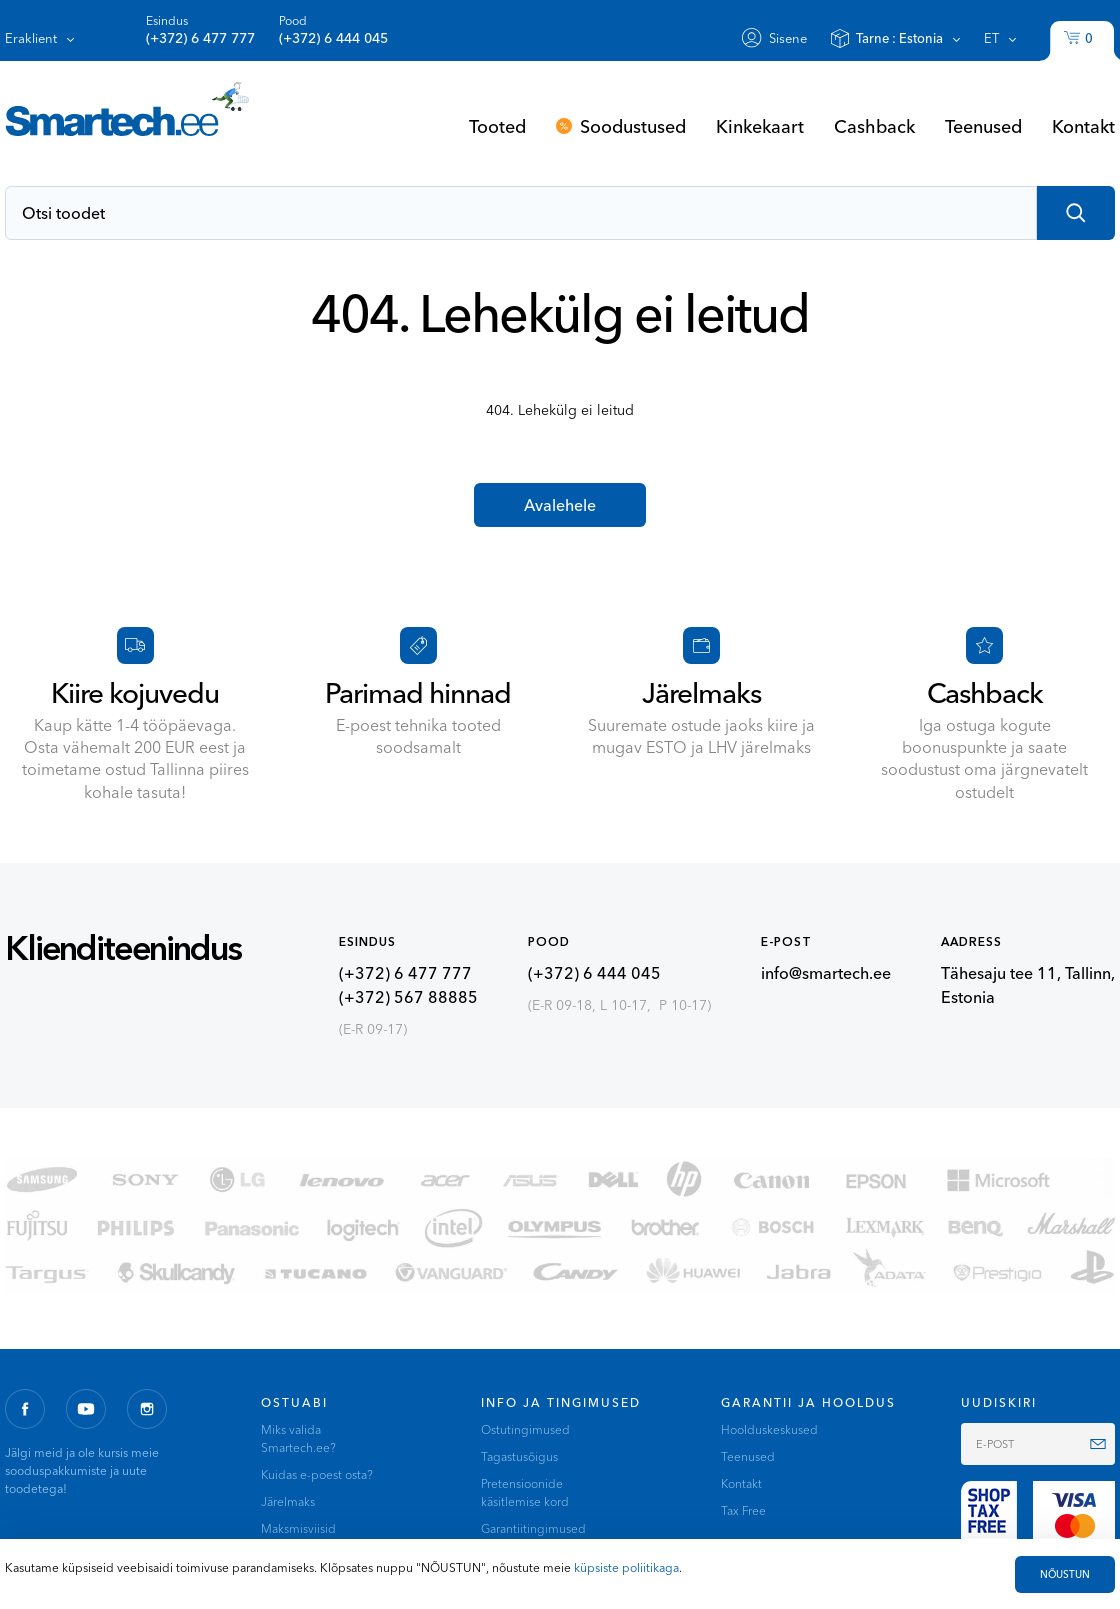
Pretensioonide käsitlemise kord (525, 1492)
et (991, 38)
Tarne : (899, 38)
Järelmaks (288, 1501)
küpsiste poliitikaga (626, 1567)
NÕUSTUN (1065, 1574)
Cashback (874, 126)
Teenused (983, 126)
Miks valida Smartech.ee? (298, 1438)
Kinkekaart (760, 126)
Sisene (788, 38)
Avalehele (560, 505)
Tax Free (743, 1510)
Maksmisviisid (298, 1528)
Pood (333, 30)
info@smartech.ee (826, 973)
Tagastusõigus (519, 1456)
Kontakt (1083, 126)
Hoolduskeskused (769, 1429)
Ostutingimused (525, 1429)
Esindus (200, 30)
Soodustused (633, 126)
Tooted (497, 126)
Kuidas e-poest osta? (317, 1474)
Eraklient (31, 38)
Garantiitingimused (533, 1528)
